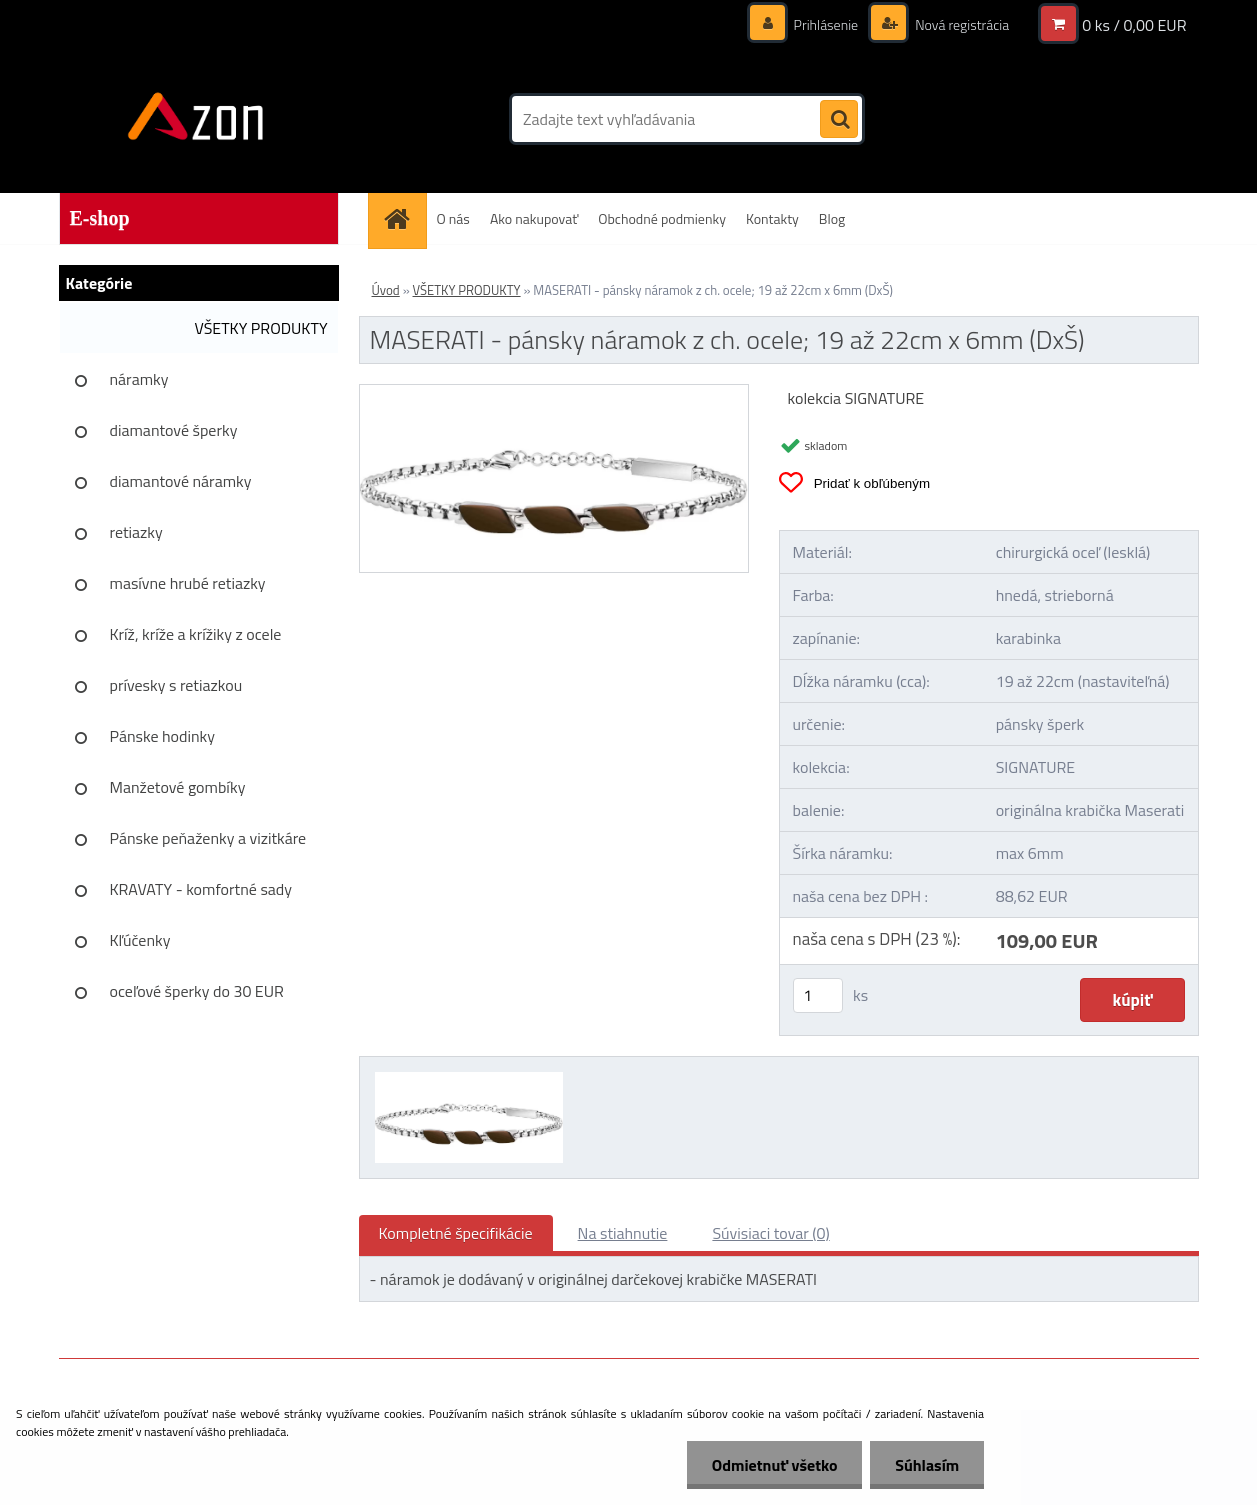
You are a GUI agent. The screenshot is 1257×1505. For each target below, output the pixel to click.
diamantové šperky (174, 430)
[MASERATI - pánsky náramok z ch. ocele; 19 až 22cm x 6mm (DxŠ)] (554, 393)
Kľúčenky (140, 940)
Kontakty (772, 218)
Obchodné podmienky (662, 218)
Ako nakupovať (534, 218)
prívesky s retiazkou (176, 685)
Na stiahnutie (623, 1233)
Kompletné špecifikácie (456, 1233)
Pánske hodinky (163, 736)
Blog (832, 218)
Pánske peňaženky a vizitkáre (208, 838)
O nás (453, 218)
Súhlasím (927, 1465)
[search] (839, 120)
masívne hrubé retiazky (188, 583)
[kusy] (818, 995)
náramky (139, 379)
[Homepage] (404, 218)
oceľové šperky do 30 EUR (197, 991)
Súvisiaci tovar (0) (770, 1233)
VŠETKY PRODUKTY (260, 328)
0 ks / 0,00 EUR (1134, 25)
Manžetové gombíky (178, 787)
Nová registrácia (960, 24)
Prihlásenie (826, 24)
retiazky (136, 532)
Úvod (386, 290)
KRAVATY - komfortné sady (201, 889)
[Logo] (196, 119)
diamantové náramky (181, 481)
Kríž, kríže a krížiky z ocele (196, 634)
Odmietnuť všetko (774, 1465)
